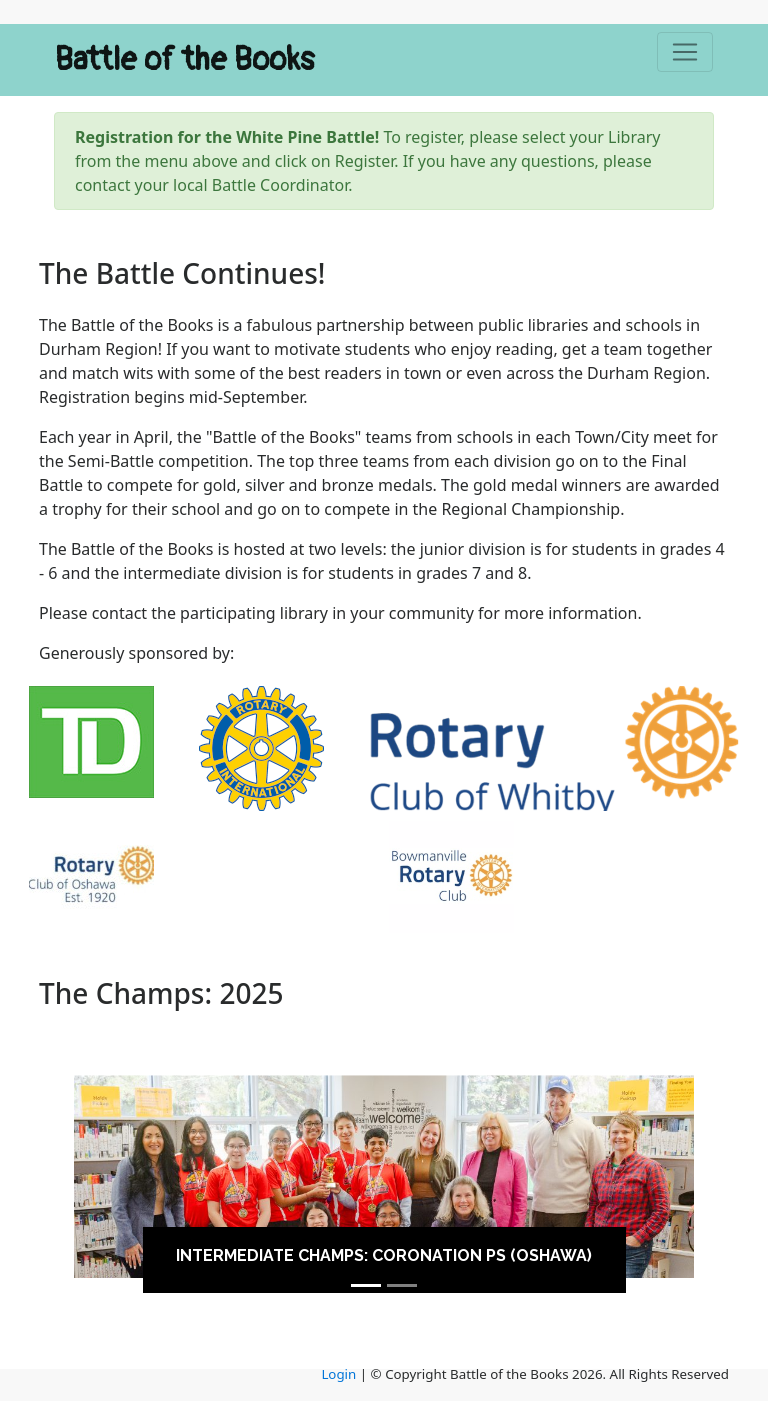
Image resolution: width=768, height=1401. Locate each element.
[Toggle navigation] (685, 52)
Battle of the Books (185, 60)
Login (338, 1374)
